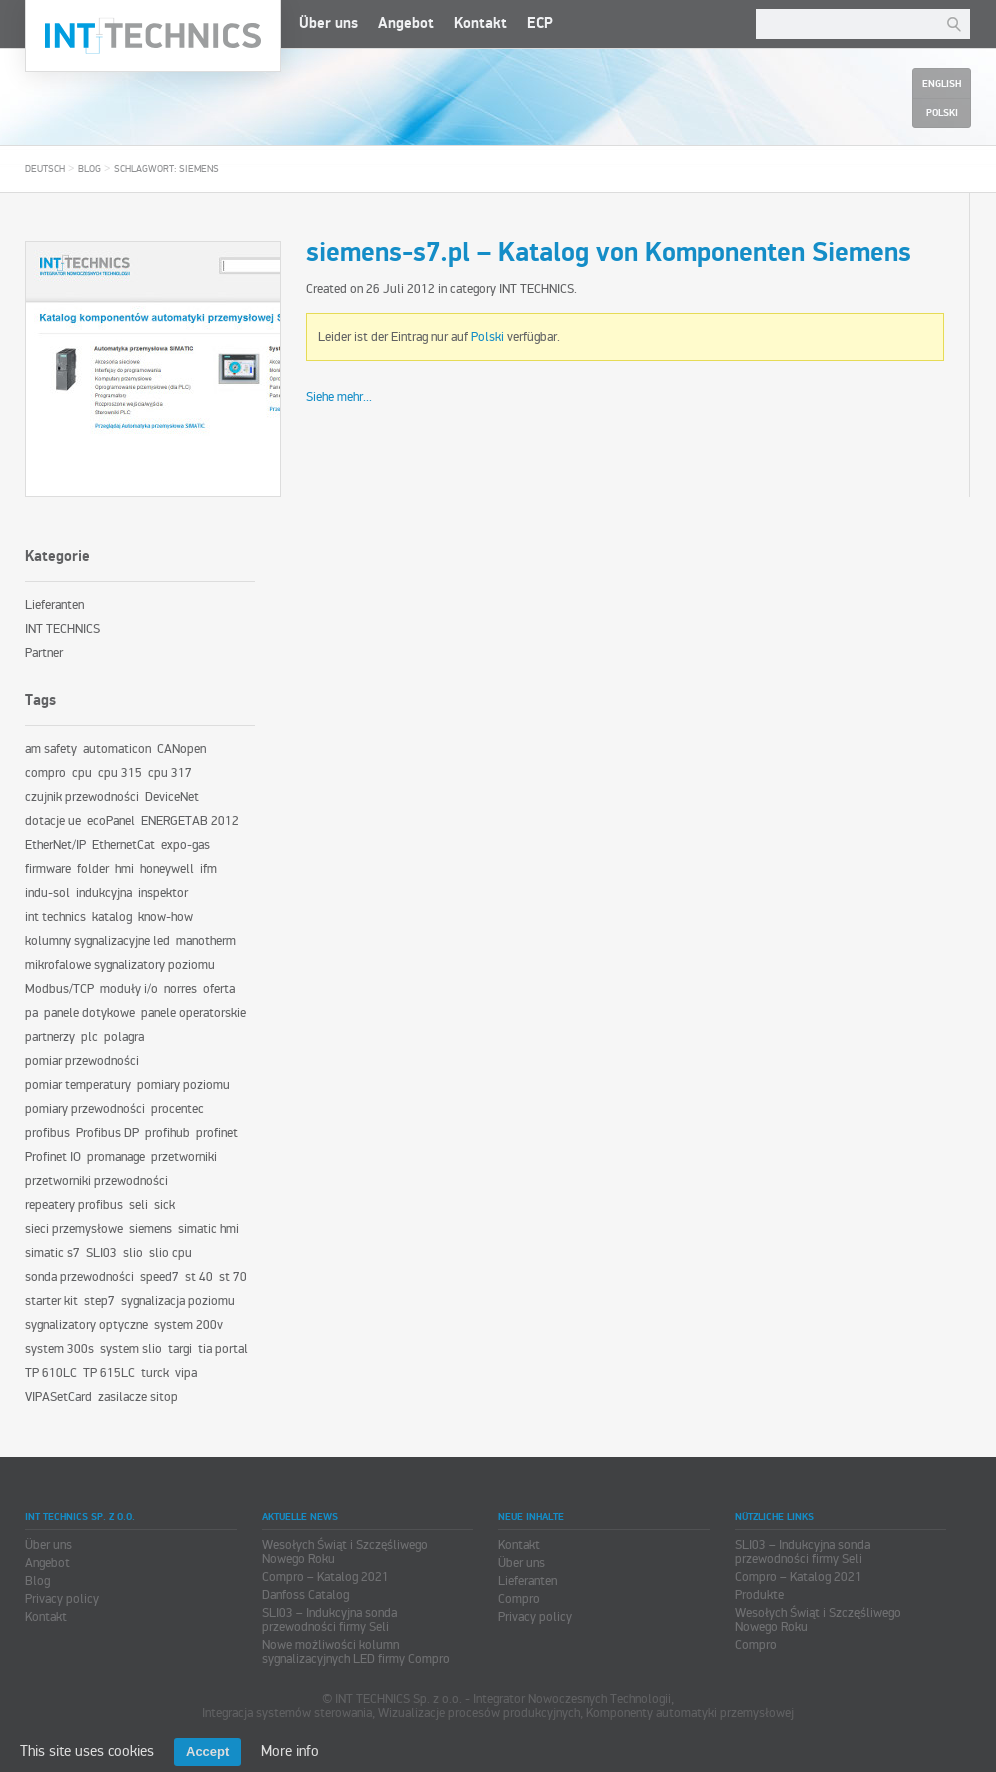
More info (290, 1751)
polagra (124, 1037)
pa (31, 1013)
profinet (217, 1133)
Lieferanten (54, 605)
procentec (177, 1109)
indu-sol (47, 893)
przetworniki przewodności (96, 1181)
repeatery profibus (74, 1205)
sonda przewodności (79, 1277)
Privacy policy (62, 1599)
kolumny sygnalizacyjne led (97, 941)
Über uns (328, 23)
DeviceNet (172, 797)
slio (133, 1253)
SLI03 (101, 1253)
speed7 (159, 1277)
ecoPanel (111, 821)
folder (93, 869)
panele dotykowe (89, 1013)
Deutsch (45, 169)
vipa (186, 1373)
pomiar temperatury (78, 1085)
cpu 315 (120, 773)
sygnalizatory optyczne (86, 1325)
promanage (116, 1157)
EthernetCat (123, 845)
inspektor (163, 893)
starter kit (51, 1301)
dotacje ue (53, 821)
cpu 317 (170, 773)
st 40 (199, 1277)
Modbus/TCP (59, 989)
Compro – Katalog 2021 (325, 1577)
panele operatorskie (193, 1013)
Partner (44, 653)
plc (89, 1037)
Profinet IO (53, 1157)
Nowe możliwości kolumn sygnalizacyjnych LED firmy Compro (356, 1652)
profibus (47, 1133)
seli (138, 1205)
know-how (165, 917)
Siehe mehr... (339, 397)
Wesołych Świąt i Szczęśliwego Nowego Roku (345, 1552)
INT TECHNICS (536, 289)
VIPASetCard (58, 1397)
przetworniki (184, 1157)
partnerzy (50, 1037)
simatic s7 (52, 1253)
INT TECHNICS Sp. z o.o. (153, 36)
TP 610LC (51, 1373)
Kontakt (480, 23)
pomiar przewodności (82, 1061)
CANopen (181, 749)
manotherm (206, 941)
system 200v (188, 1325)
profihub (167, 1133)
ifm (208, 869)
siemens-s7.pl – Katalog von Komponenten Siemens (608, 253)
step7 (99, 1301)
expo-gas (185, 845)
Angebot (406, 23)
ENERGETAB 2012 (190, 821)
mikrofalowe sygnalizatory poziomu (120, 965)
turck (155, 1373)
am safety (51, 749)
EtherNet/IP (55, 845)
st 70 (233, 1277)
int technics (55, 917)
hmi (124, 869)
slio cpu (170, 1253)
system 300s (59, 1349)
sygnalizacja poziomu (178, 1301)
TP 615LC (109, 1373)
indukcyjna (104, 893)
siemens (150, 1229)
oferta (219, 989)
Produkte (759, 1595)
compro (45, 773)
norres (180, 989)
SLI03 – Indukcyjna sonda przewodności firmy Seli (329, 1620)
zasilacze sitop (138, 1397)
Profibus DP (107, 1133)
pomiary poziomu (183, 1085)
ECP (540, 23)
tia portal (223, 1349)
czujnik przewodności (82, 797)
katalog (112, 917)
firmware (48, 869)
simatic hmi (208, 1229)
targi (180, 1349)
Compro (519, 1599)
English (941, 84)
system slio (131, 1349)
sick (164, 1205)
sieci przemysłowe (74, 1229)
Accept (207, 1751)
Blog (89, 169)
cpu (82, 773)
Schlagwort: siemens (166, 169)
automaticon (117, 749)
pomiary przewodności (85, 1109)
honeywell (167, 869)
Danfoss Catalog (305, 1595)
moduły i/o (129, 989)
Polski (487, 337)
